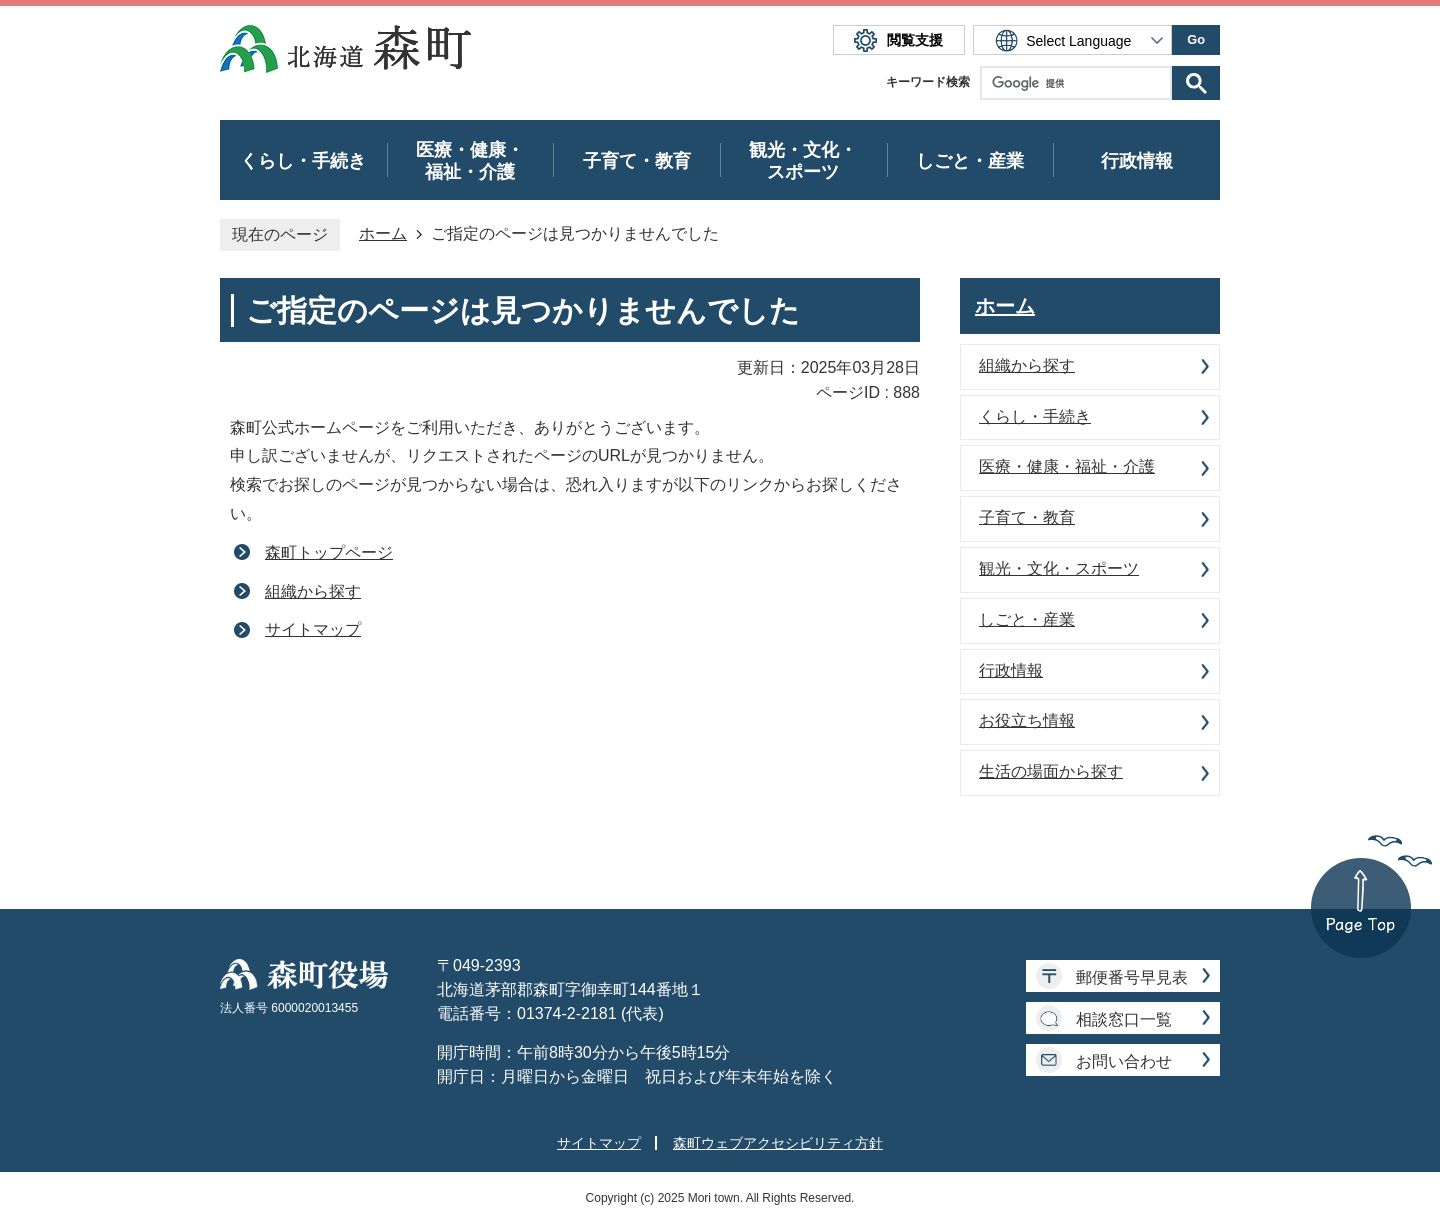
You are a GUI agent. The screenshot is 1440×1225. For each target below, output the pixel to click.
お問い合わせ (1124, 1061)
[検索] (1081, 83)
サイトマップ (313, 629)
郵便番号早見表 (1132, 977)
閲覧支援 (915, 40)
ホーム (383, 233)
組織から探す (313, 591)
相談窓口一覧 (1124, 1019)
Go (1196, 39)
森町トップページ (329, 552)
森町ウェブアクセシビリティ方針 (778, 1143)
